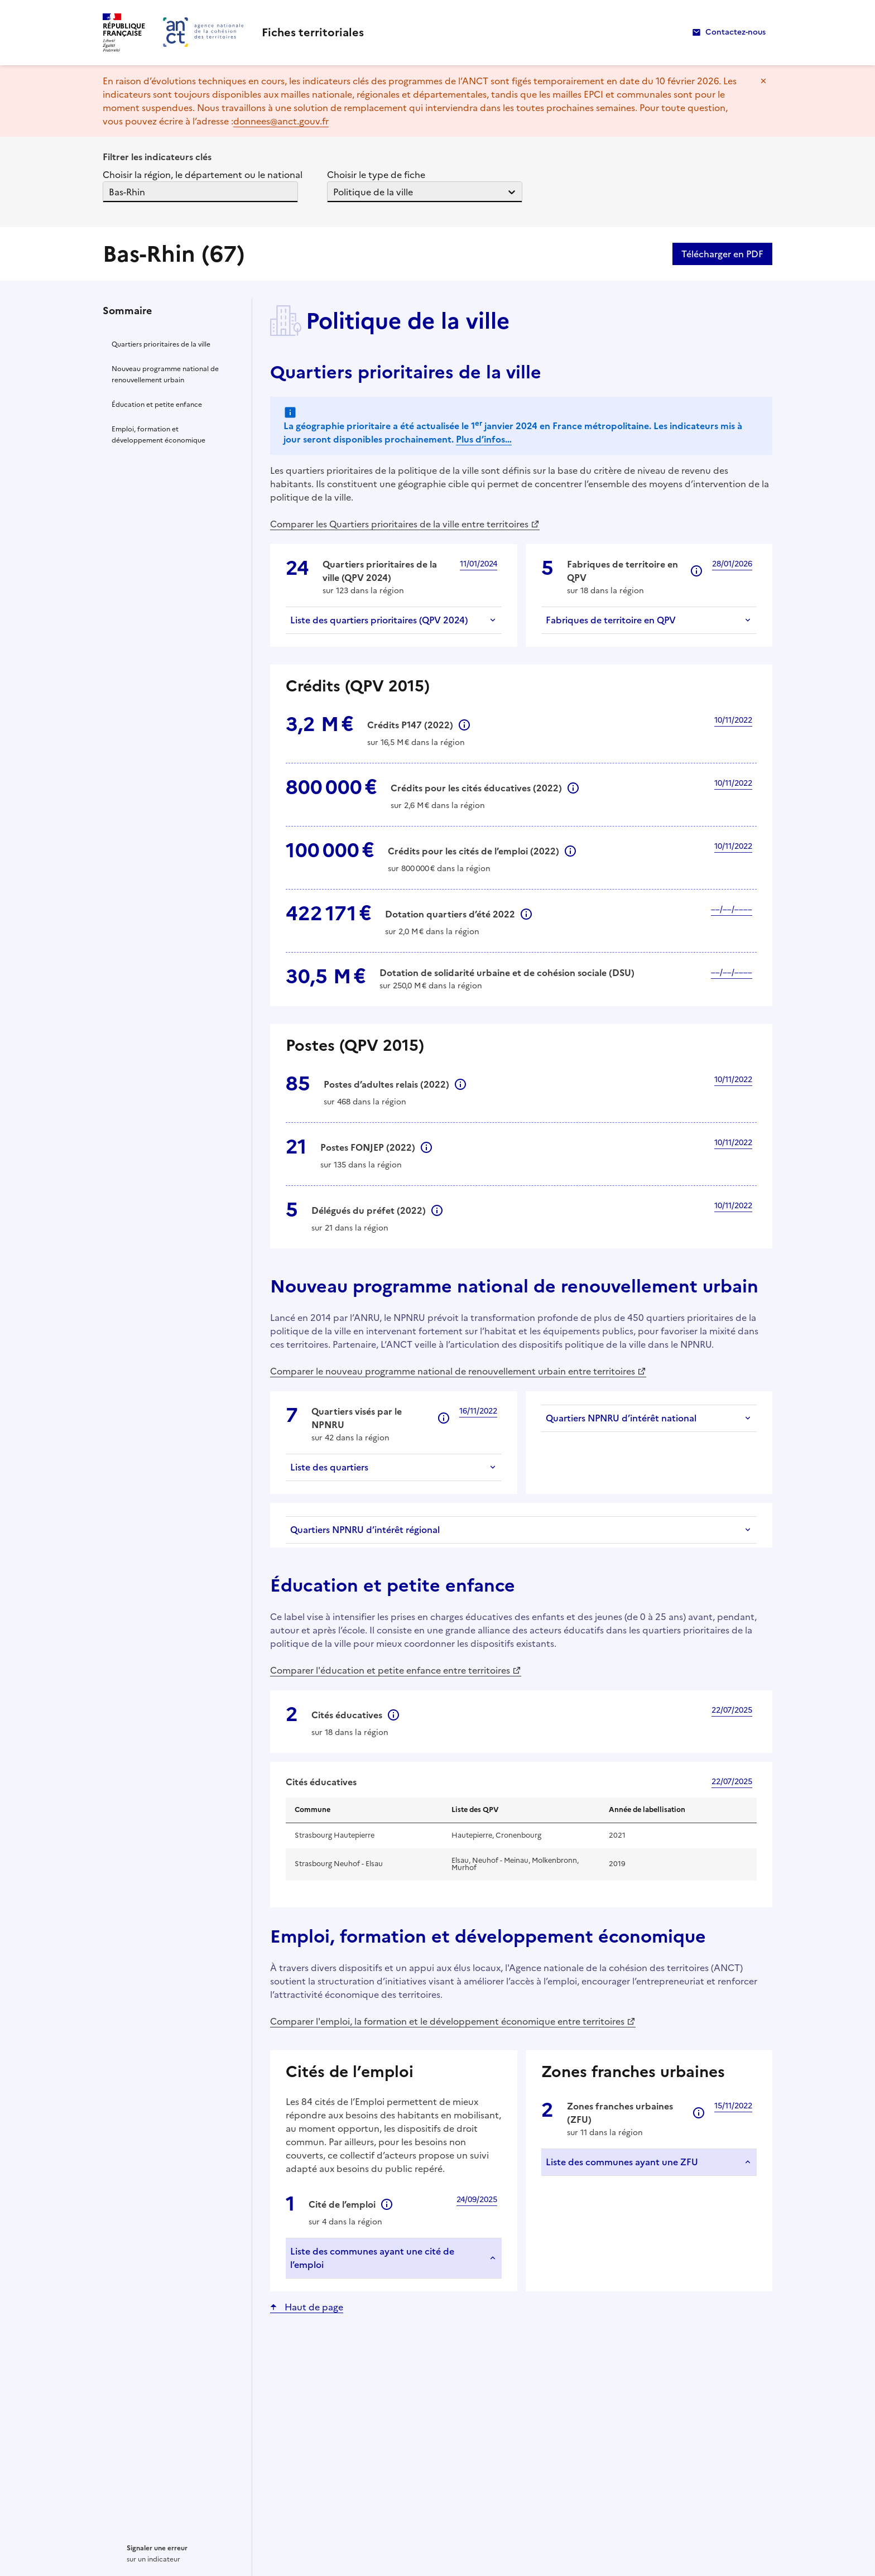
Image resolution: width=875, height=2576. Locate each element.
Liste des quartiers (329, 1467)
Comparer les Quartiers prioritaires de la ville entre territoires (399, 524)
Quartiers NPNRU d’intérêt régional (365, 1529)
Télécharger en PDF (722, 254)
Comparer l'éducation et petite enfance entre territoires (390, 1670)
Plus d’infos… (484, 439)
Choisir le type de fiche (376, 174)
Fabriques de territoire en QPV (611, 620)
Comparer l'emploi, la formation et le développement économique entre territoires (447, 2021)
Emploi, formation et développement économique (158, 434)
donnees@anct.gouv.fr (281, 121)
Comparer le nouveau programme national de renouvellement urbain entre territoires (452, 1371)
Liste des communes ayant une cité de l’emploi (372, 2258)
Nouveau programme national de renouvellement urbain (165, 374)
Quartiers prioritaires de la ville (161, 344)
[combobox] (110, 192)
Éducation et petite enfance (157, 405)
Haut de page (312, 2307)
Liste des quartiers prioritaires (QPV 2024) (379, 620)
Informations (696, 571)
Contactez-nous (735, 32)
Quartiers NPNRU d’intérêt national (621, 1418)
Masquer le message (763, 81)
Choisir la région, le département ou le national (202, 174)
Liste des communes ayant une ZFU (622, 2162)
